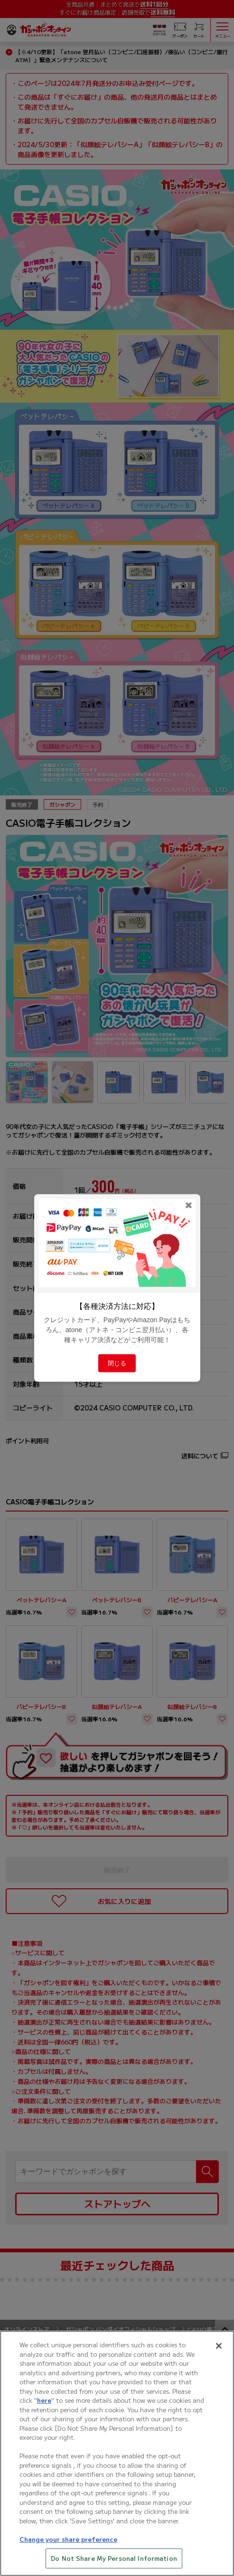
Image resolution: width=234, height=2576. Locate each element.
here (44, 2407)
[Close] (218, 2353)
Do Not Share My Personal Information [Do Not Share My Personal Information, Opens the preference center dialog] (114, 2565)
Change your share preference (68, 2546)
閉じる (117, 1362)
